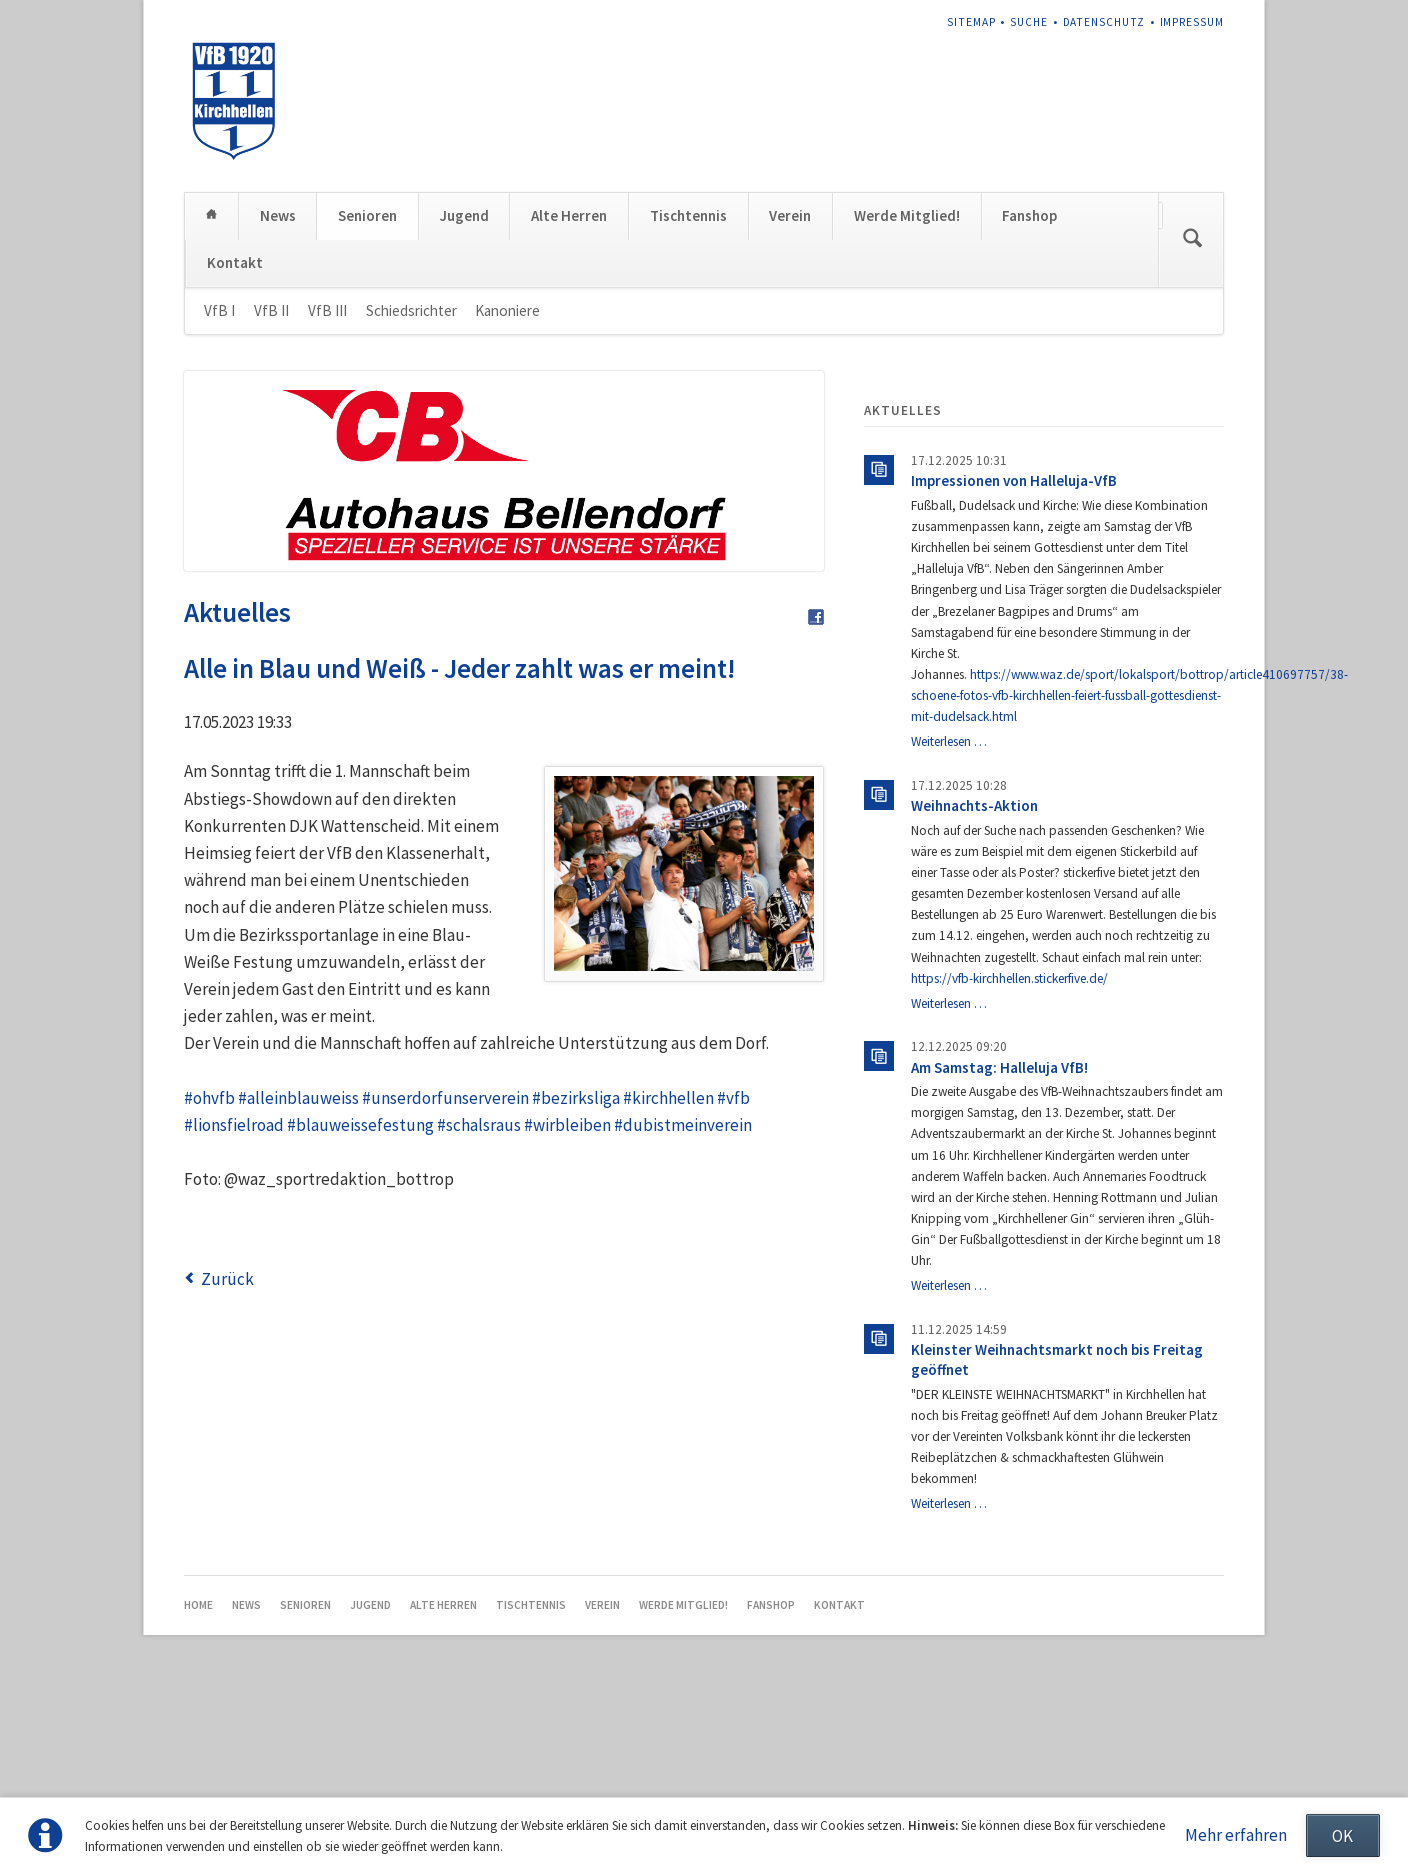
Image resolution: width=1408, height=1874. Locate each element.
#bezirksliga (576, 1260)
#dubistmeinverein (683, 1287)
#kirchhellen (668, 1260)
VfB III (327, 472)
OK (1342, 1836)
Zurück (227, 1441)
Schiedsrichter (411, 472)
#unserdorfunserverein (445, 1260)
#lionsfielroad (234, 1287)
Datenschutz (1104, 22)
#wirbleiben (567, 1287)
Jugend (464, 378)
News (278, 378)
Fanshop (1029, 378)
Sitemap (971, 22)
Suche (1029, 22)
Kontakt (235, 424)
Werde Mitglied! (907, 378)
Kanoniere (507, 472)
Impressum (1192, 22)
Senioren (367, 378)
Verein (790, 378)
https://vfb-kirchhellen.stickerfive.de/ (1009, 1140)
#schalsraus (479, 1287)
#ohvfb (209, 1260)
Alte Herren (569, 378)
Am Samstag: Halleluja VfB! (999, 1229)
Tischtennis (688, 378)
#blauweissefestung (360, 1287)
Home (211, 377)
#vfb (733, 1260)
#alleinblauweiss (298, 1260)
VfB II (271, 472)
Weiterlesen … (949, 903)
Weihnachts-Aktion (974, 967)
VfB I (219, 472)
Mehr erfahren (1236, 1835)
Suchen (1193, 402)
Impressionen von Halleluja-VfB (1014, 643)
